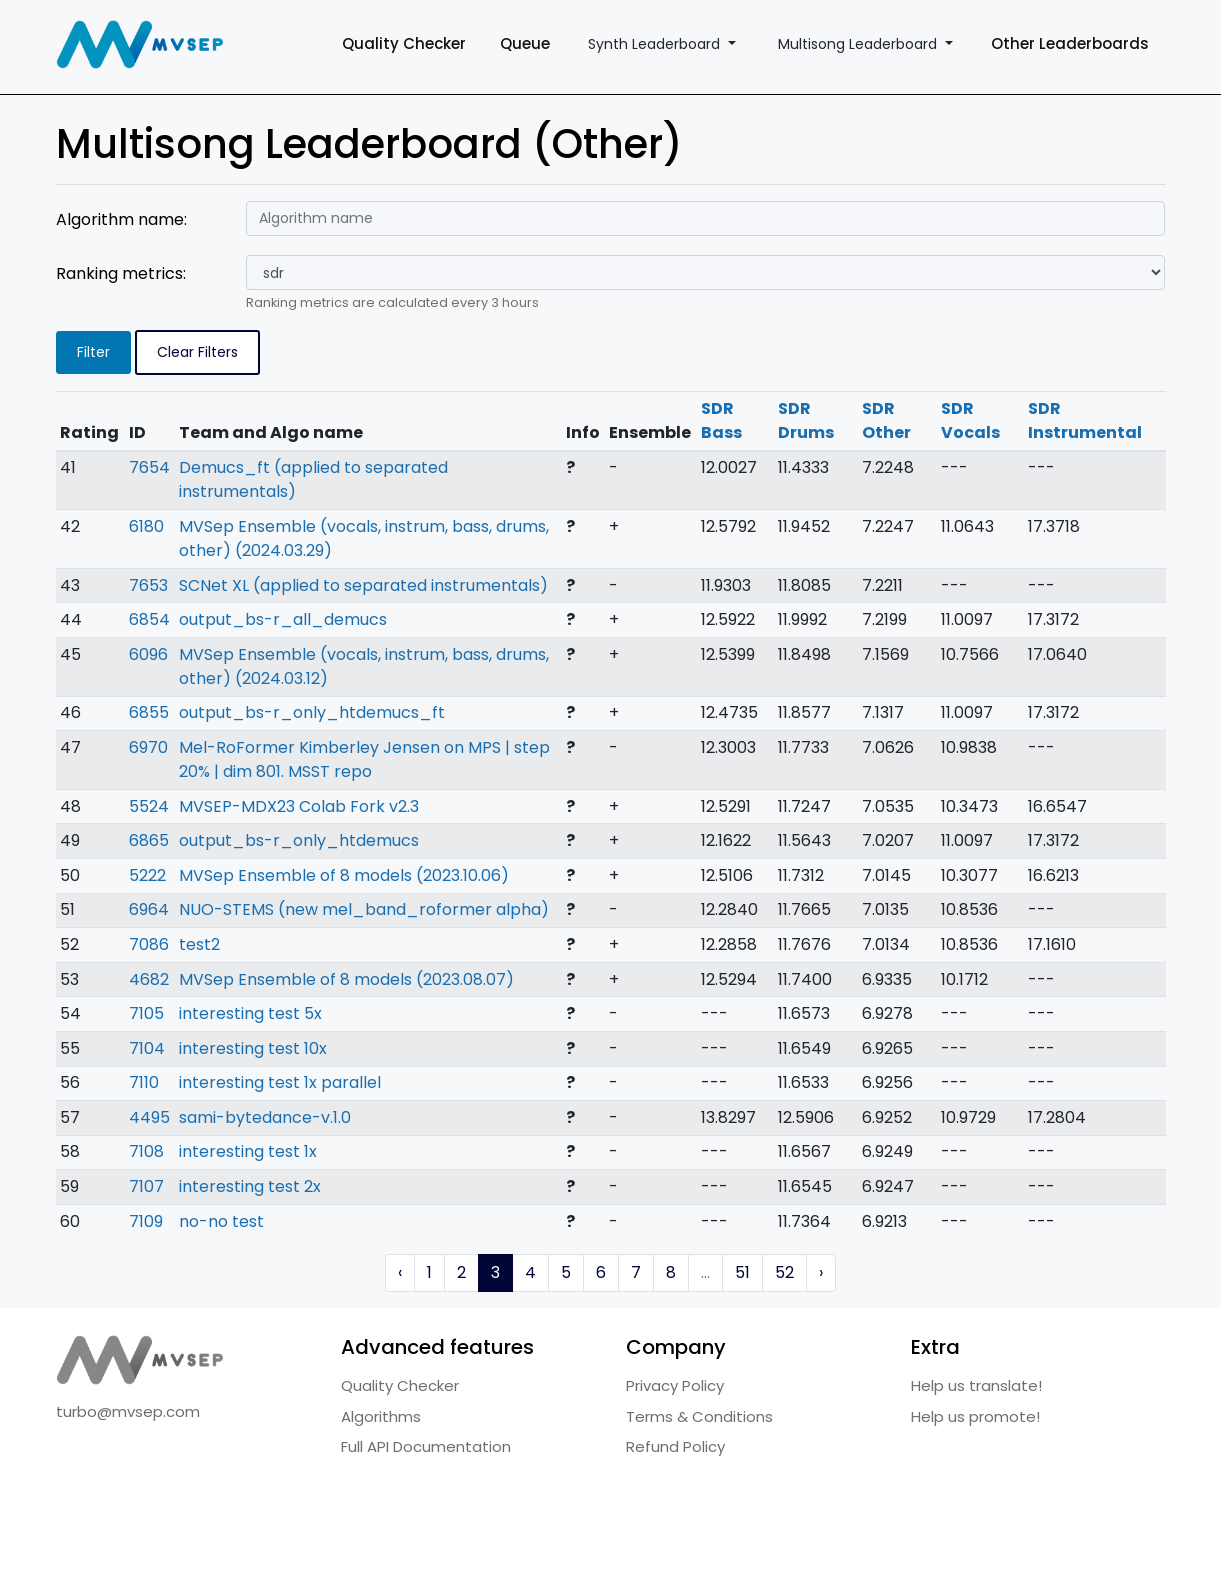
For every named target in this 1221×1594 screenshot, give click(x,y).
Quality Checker (404, 43)
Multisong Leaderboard (859, 44)
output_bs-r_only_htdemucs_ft (312, 712)
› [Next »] (821, 1272)
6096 (148, 654)
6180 (146, 526)
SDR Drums (806, 420)
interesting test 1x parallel (280, 1082)
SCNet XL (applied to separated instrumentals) (363, 585)
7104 (147, 1048)
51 (742, 1272)
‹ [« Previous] (400, 1272)
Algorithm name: (121, 219)
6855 (149, 712)
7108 (146, 1151)
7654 (149, 467)
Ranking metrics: (121, 273)
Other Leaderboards (1070, 43)
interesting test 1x (248, 1151)
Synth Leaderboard (656, 44)
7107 (146, 1186)
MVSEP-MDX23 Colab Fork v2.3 (299, 806)
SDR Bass (721, 420)
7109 (146, 1221)
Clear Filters (197, 352)
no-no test (221, 1221)
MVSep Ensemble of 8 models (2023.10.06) (344, 875)
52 (784, 1272)
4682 (149, 979)
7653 (148, 585)
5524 (149, 806)
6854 (149, 619)
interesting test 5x (250, 1013)
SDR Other (886, 420)
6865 (149, 840)
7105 (146, 1013)
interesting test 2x (250, 1186)
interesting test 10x (253, 1048)
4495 (149, 1117)
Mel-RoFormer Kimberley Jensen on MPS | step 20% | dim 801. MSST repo (364, 759)
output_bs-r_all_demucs (283, 619)
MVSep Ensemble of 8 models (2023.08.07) (346, 979)
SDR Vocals (970, 420)
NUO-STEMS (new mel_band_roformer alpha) (364, 909)
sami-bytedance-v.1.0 (265, 1117)
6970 (148, 747)
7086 (149, 944)
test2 (199, 944)
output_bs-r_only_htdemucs (299, 840)
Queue (525, 43)
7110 (144, 1082)
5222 (147, 875)
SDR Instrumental (1085, 420)
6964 (149, 909)
